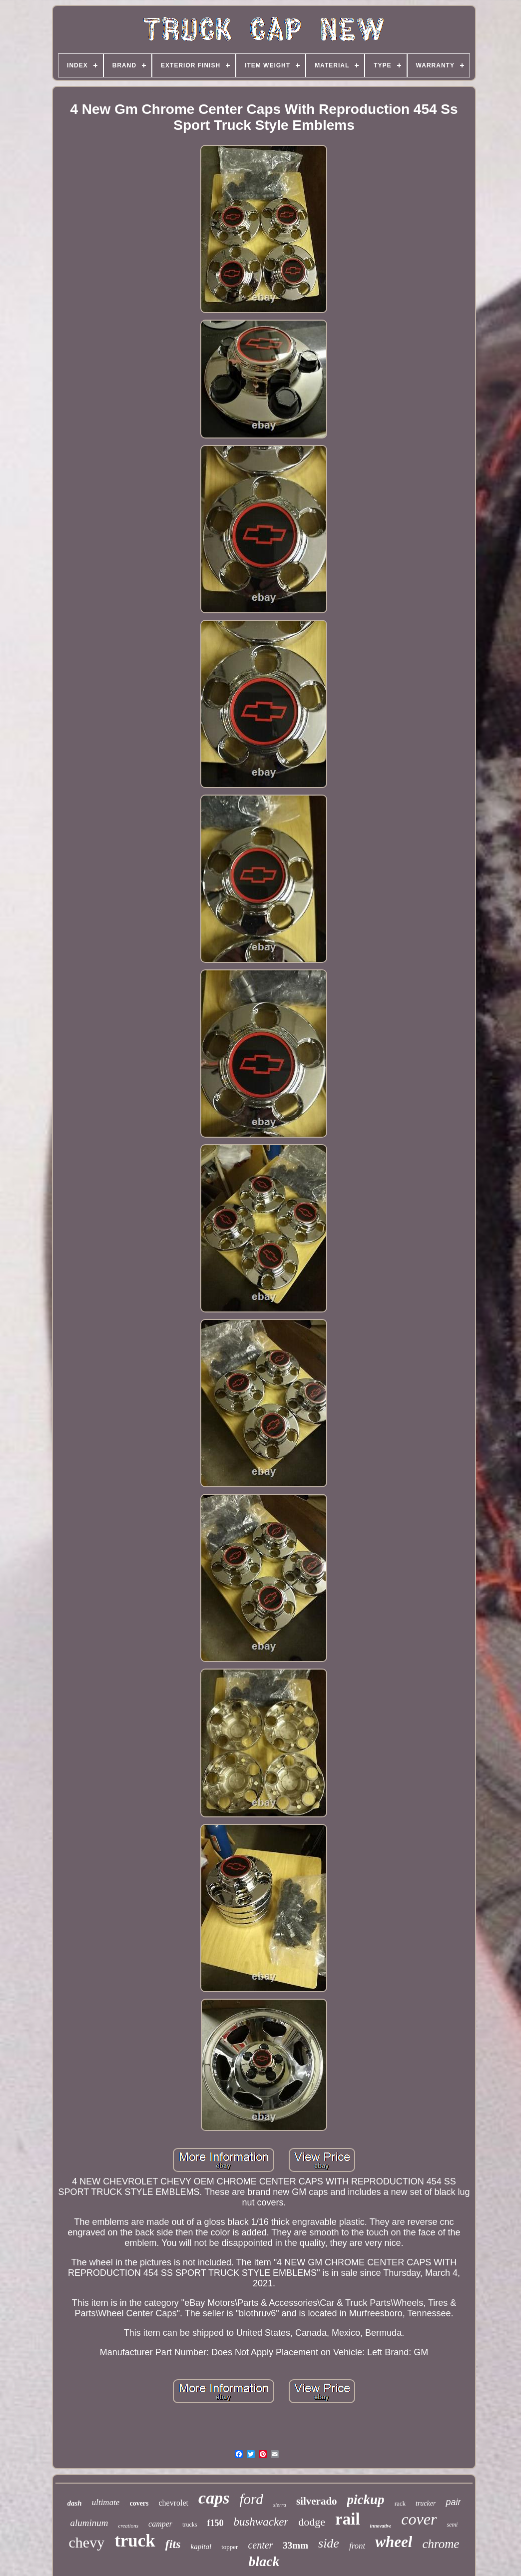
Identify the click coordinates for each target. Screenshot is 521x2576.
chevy (87, 2542)
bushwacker (260, 2522)
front (357, 2546)
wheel (393, 2542)
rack (400, 2503)
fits (173, 2544)
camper (160, 2524)
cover (419, 2519)
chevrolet (174, 2503)
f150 (215, 2523)
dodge (311, 2522)
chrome (440, 2544)
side (328, 2543)
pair (453, 2502)
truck (134, 2541)
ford (251, 2499)
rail (347, 2519)
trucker (426, 2503)
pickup (366, 2499)
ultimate (106, 2502)
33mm (295, 2545)
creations (128, 2526)
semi (452, 2524)
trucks (189, 2524)
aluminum (89, 2523)
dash (74, 2503)
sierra (279, 2505)
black (263, 2561)
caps (213, 2498)
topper (229, 2547)
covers (138, 2503)
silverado (316, 2501)
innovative (381, 2526)
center (260, 2545)
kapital (200, 2547)
